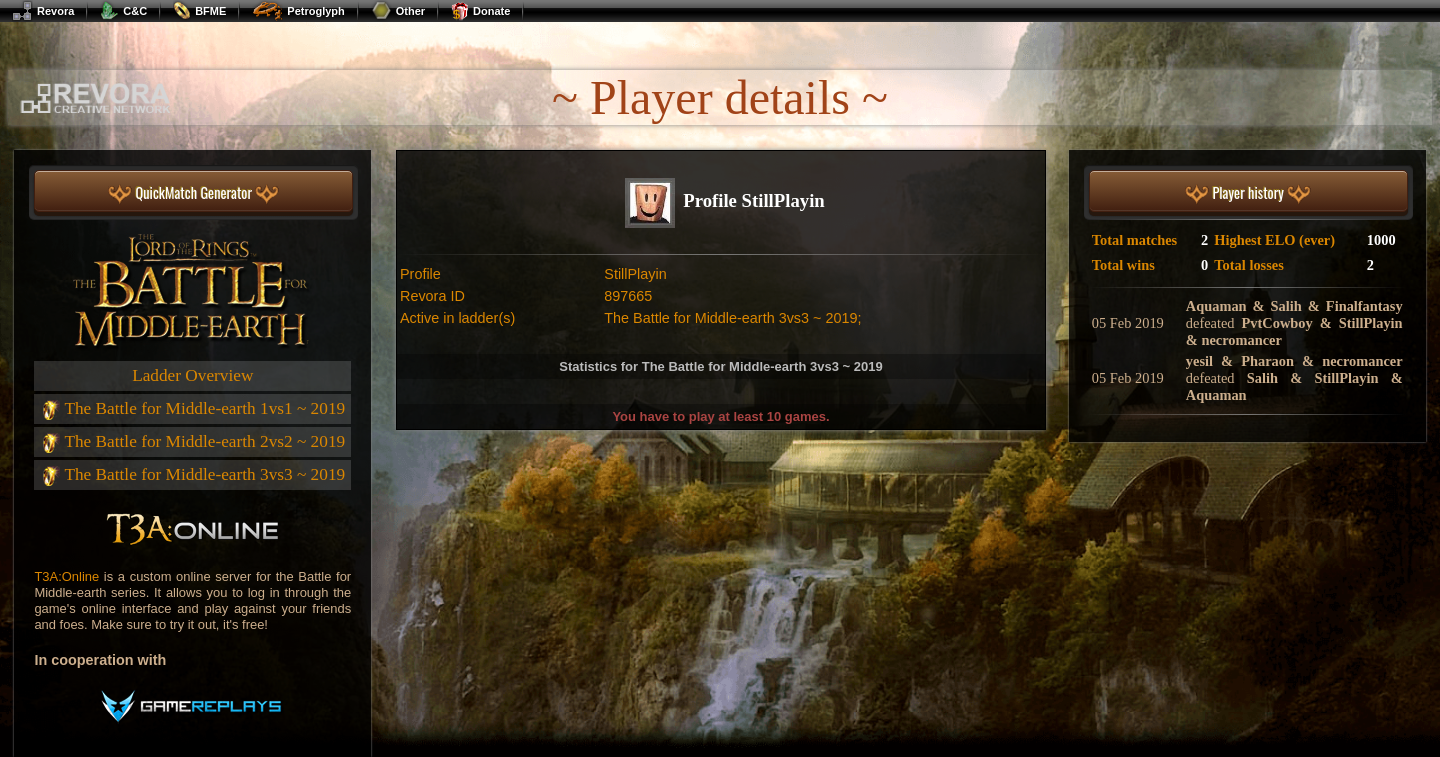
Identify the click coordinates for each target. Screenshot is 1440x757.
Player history (1248, 193)
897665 (628, 296)
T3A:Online (66, 576)
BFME (199, 11)
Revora (43, 11)
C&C (123, 11)
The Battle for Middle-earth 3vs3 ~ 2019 (192, 474)
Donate (480, 11)
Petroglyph (298, 11)
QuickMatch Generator (193, 193)
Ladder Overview (192, 375)
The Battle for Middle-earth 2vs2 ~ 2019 (192, 441)
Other (398, 11)
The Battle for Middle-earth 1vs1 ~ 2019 (192, 408)
